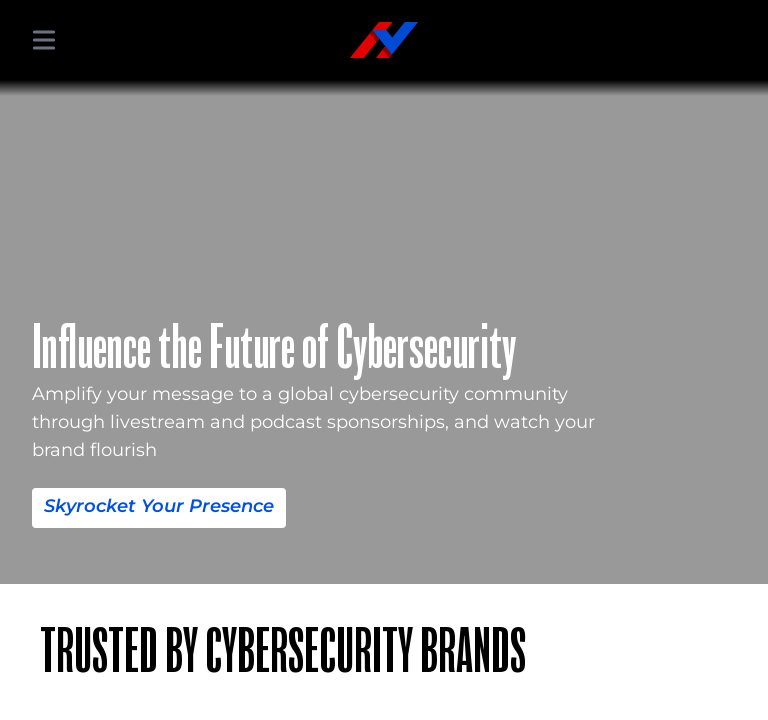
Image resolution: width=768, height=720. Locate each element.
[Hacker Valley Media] (384, 40)
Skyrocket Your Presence (159, 506)
